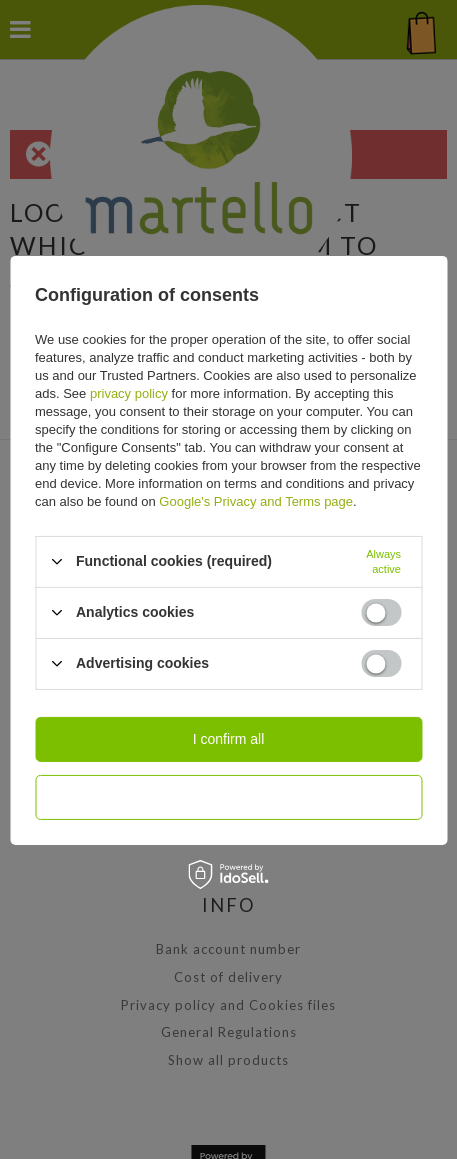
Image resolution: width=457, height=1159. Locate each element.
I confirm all (229, 739)
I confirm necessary (228, 797)
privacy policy (129, 392)
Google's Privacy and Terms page (256, 500)
